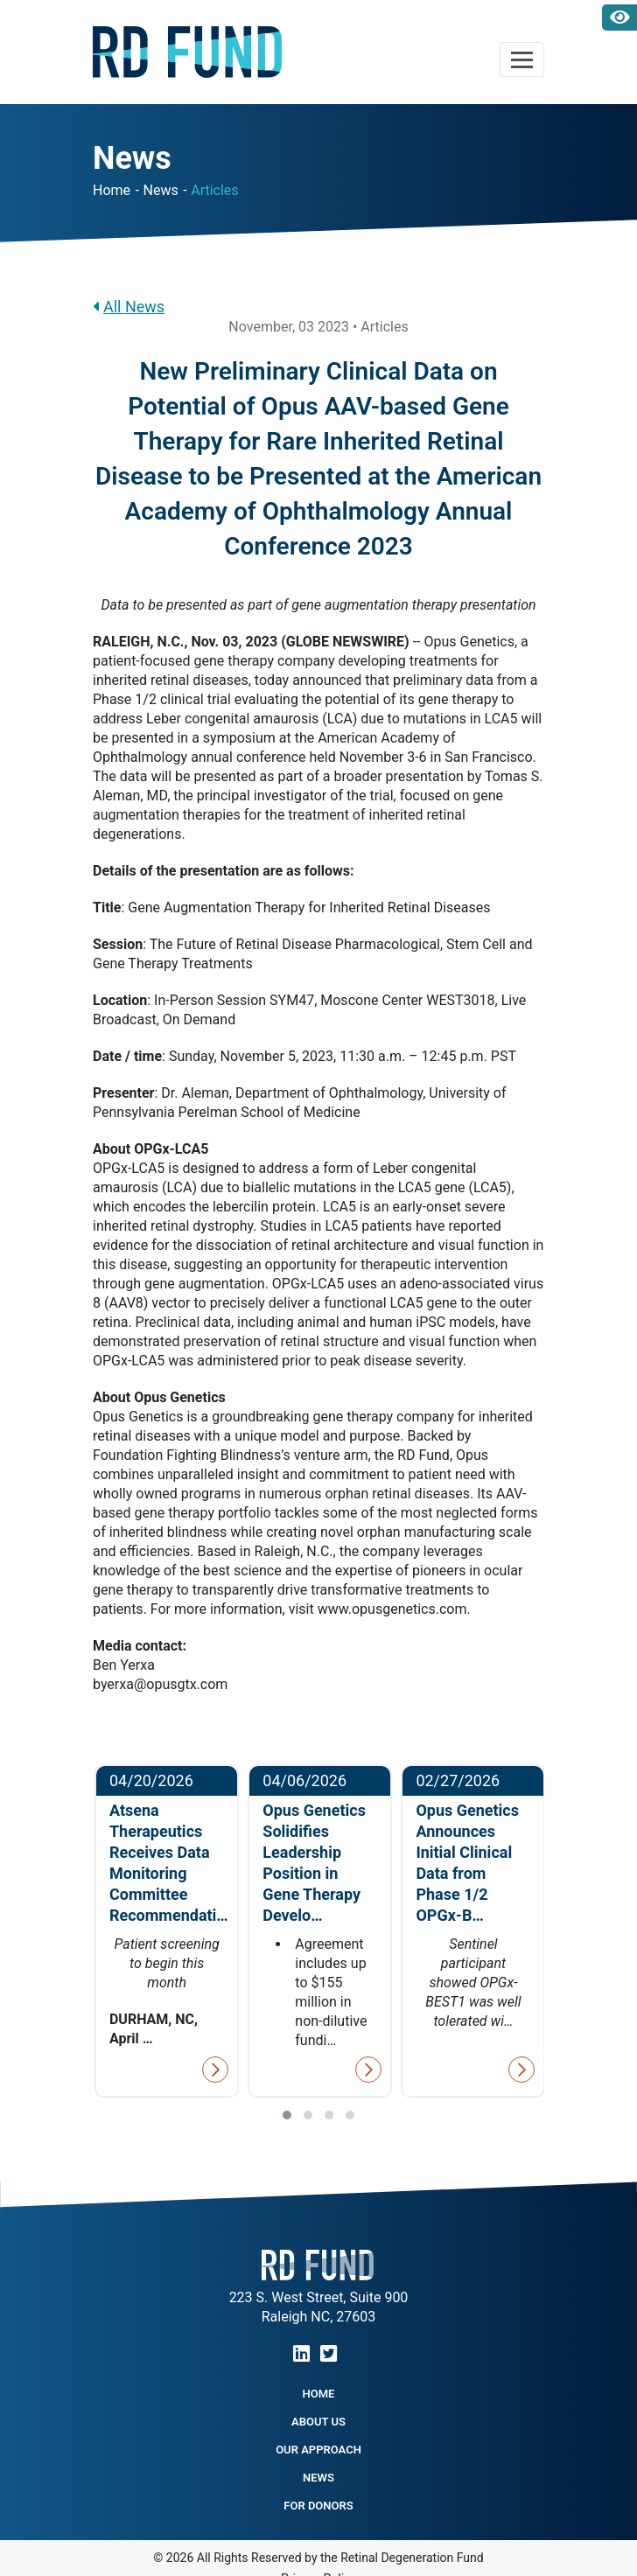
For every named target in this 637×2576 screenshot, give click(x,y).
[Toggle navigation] (522, 59)
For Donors (318, 2505)
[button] (287, 2115)
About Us (318, 2421)
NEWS (318, 2477)
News (161, 190)
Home (111, 190)
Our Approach (318, 2449)
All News (128, 306)
